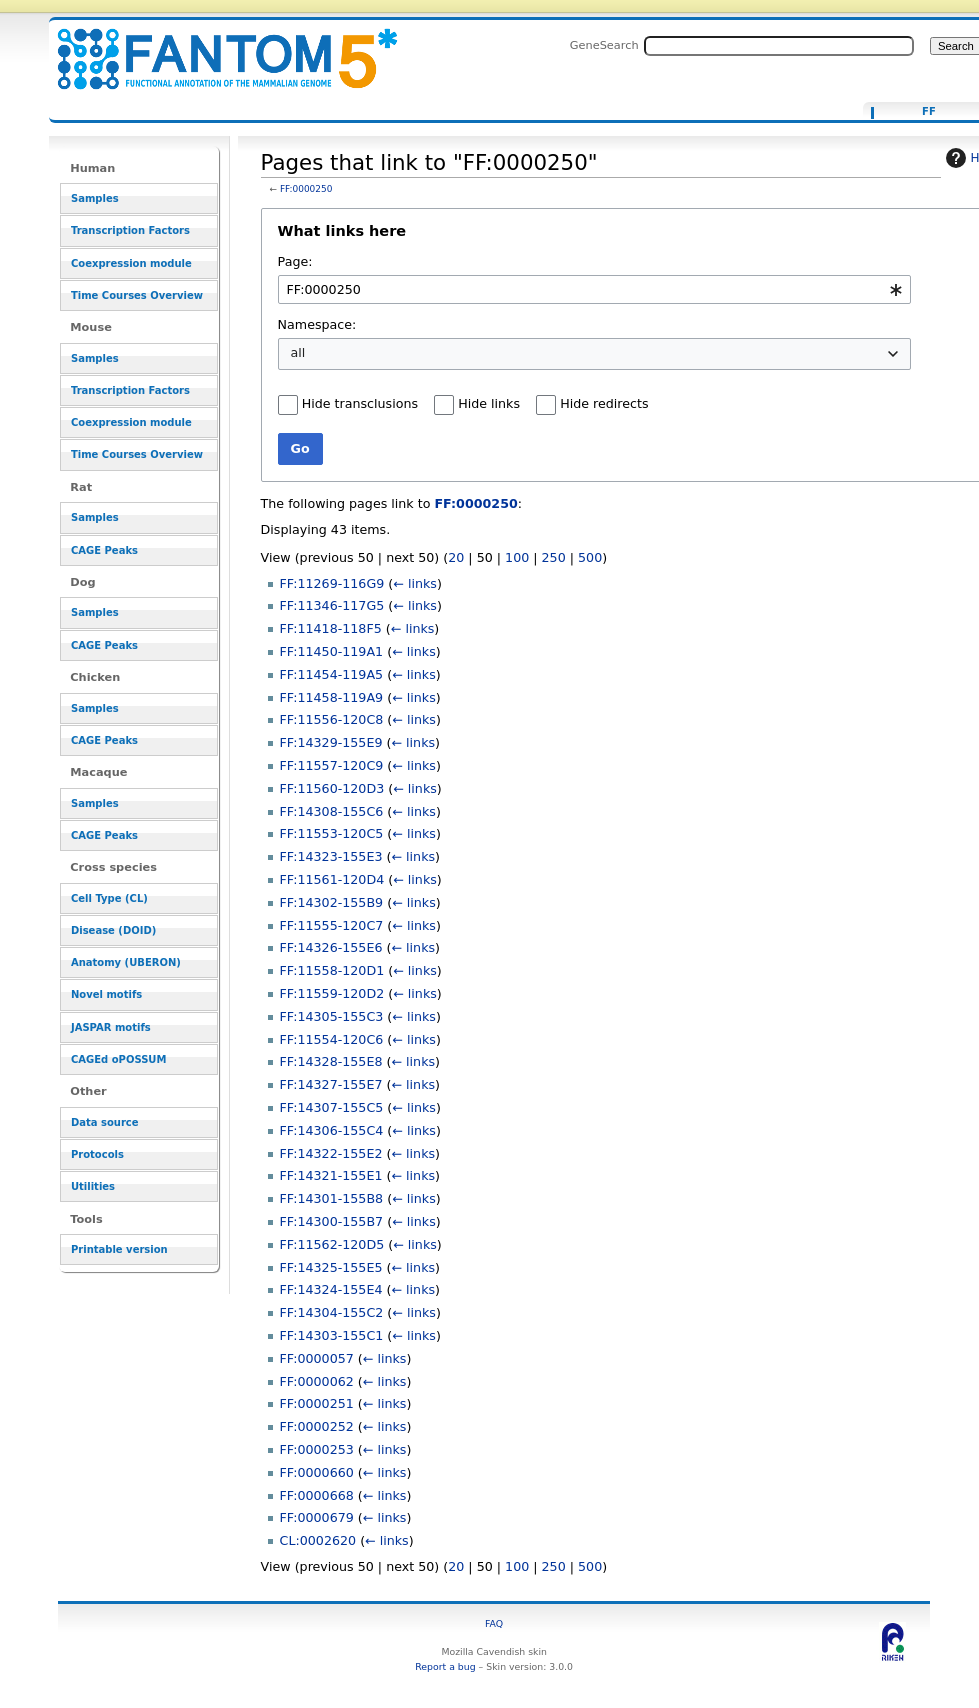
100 (517, 557)
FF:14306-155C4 (332, 1130)
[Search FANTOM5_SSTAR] (779, 46)
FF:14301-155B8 (332, 1198)
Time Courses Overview (137, 295)
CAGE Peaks (104, 550)
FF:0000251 (317, 1403)
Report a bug (445, 1666)
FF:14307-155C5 (332, 1107)
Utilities (93, 1186)
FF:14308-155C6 (332, 811)
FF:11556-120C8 (332, 719)
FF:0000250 (306, 189)
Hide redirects (604, 403)
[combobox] (594, 289)
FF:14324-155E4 (331, 1289)
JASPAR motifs (111, 1027)
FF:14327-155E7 (331, 1084)
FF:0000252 (317, 1426)
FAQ (494, 1623)
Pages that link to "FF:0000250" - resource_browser (215, 47)
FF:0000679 (317, 1517)
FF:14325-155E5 (331, 1267)
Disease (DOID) (113, 930)
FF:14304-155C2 (332, 1312)
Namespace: (317, 324)
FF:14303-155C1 (332, 1335)
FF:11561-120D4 (332, 879)
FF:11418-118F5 (331, 628)
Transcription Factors (130, 230)
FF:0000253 (317, 1449)
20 (456, 557)
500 (590, 557)
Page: (295, 261)
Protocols (97, 1154)
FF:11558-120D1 (332, 970)
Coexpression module (131, 263)
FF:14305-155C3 (332, 1016)
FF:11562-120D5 (332, 1244)
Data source (105, 1122)
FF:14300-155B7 (332, 1221)
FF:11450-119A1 (332, 651)
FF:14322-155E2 (331, 1153)
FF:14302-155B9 (332, 902)
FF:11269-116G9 (332, 583)
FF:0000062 (317, 1381)
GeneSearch (604, 45)
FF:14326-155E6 (331, 947)
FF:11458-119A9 (332, 697)
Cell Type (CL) (109, 898)
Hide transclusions (360, 403)
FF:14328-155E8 (331, 1061)
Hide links (489, 403)
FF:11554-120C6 (332, 1039)
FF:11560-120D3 (332, 788)
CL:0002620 (318, 1540)
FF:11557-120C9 (332, 765)
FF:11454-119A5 (332, 674)
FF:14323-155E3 (331, 856)
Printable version (119, 1249)
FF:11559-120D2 (332, 993)
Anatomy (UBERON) (126, 962)
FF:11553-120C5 (332, 833)
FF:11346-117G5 (332, 605)
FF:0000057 (317, 1358)
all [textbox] (298, 352)
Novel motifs (106, 994)
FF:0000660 (317, 1472)
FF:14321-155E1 (331, 1175)
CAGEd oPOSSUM (118, 1059)
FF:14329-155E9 (331, 742)
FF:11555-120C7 (332, 925)
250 (554, 557)
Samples (95, 198)
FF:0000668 (317, 1495)
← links (415, 583)
